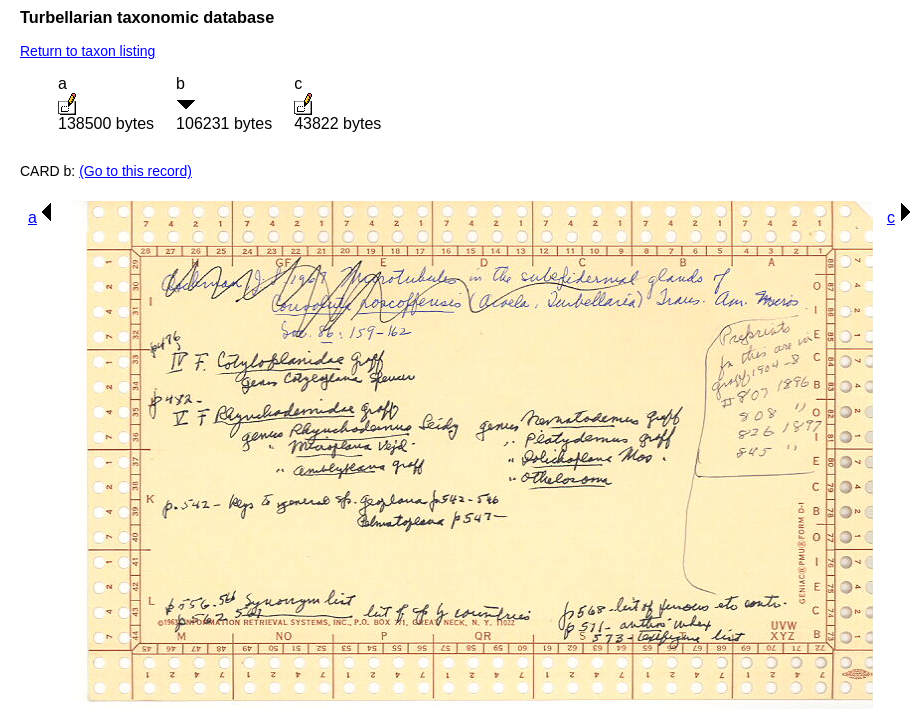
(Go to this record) (135, 171)
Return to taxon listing (87, 51)
